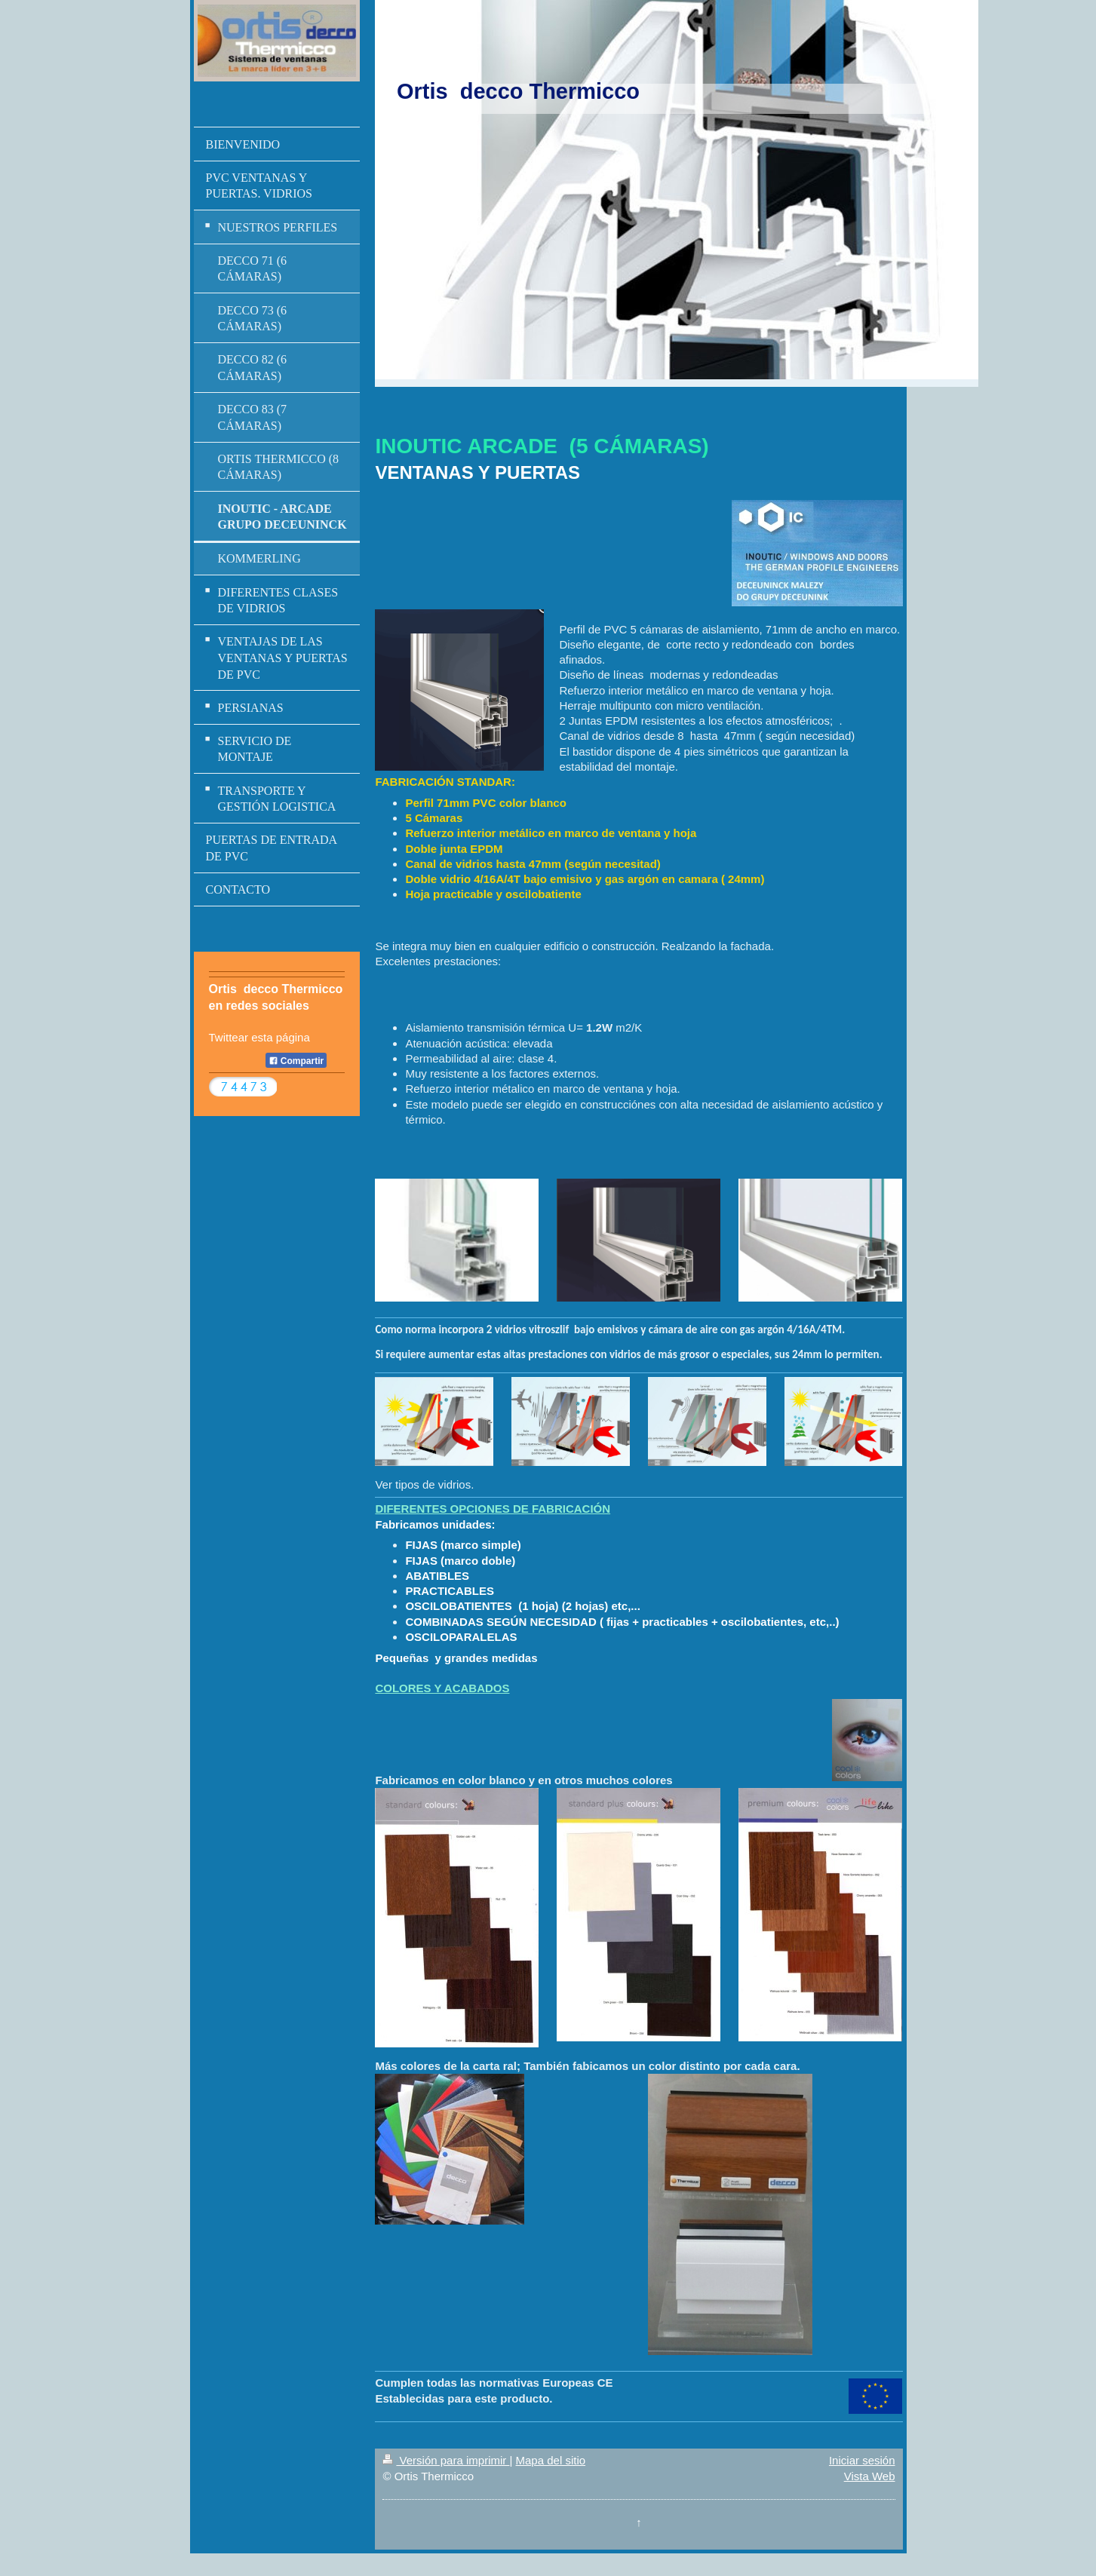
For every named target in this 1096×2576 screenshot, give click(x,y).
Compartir (296, 1061)
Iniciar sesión (862, 2460)
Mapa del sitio (551, 2460)
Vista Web (869, 2476)
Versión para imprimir (445, 2460)
